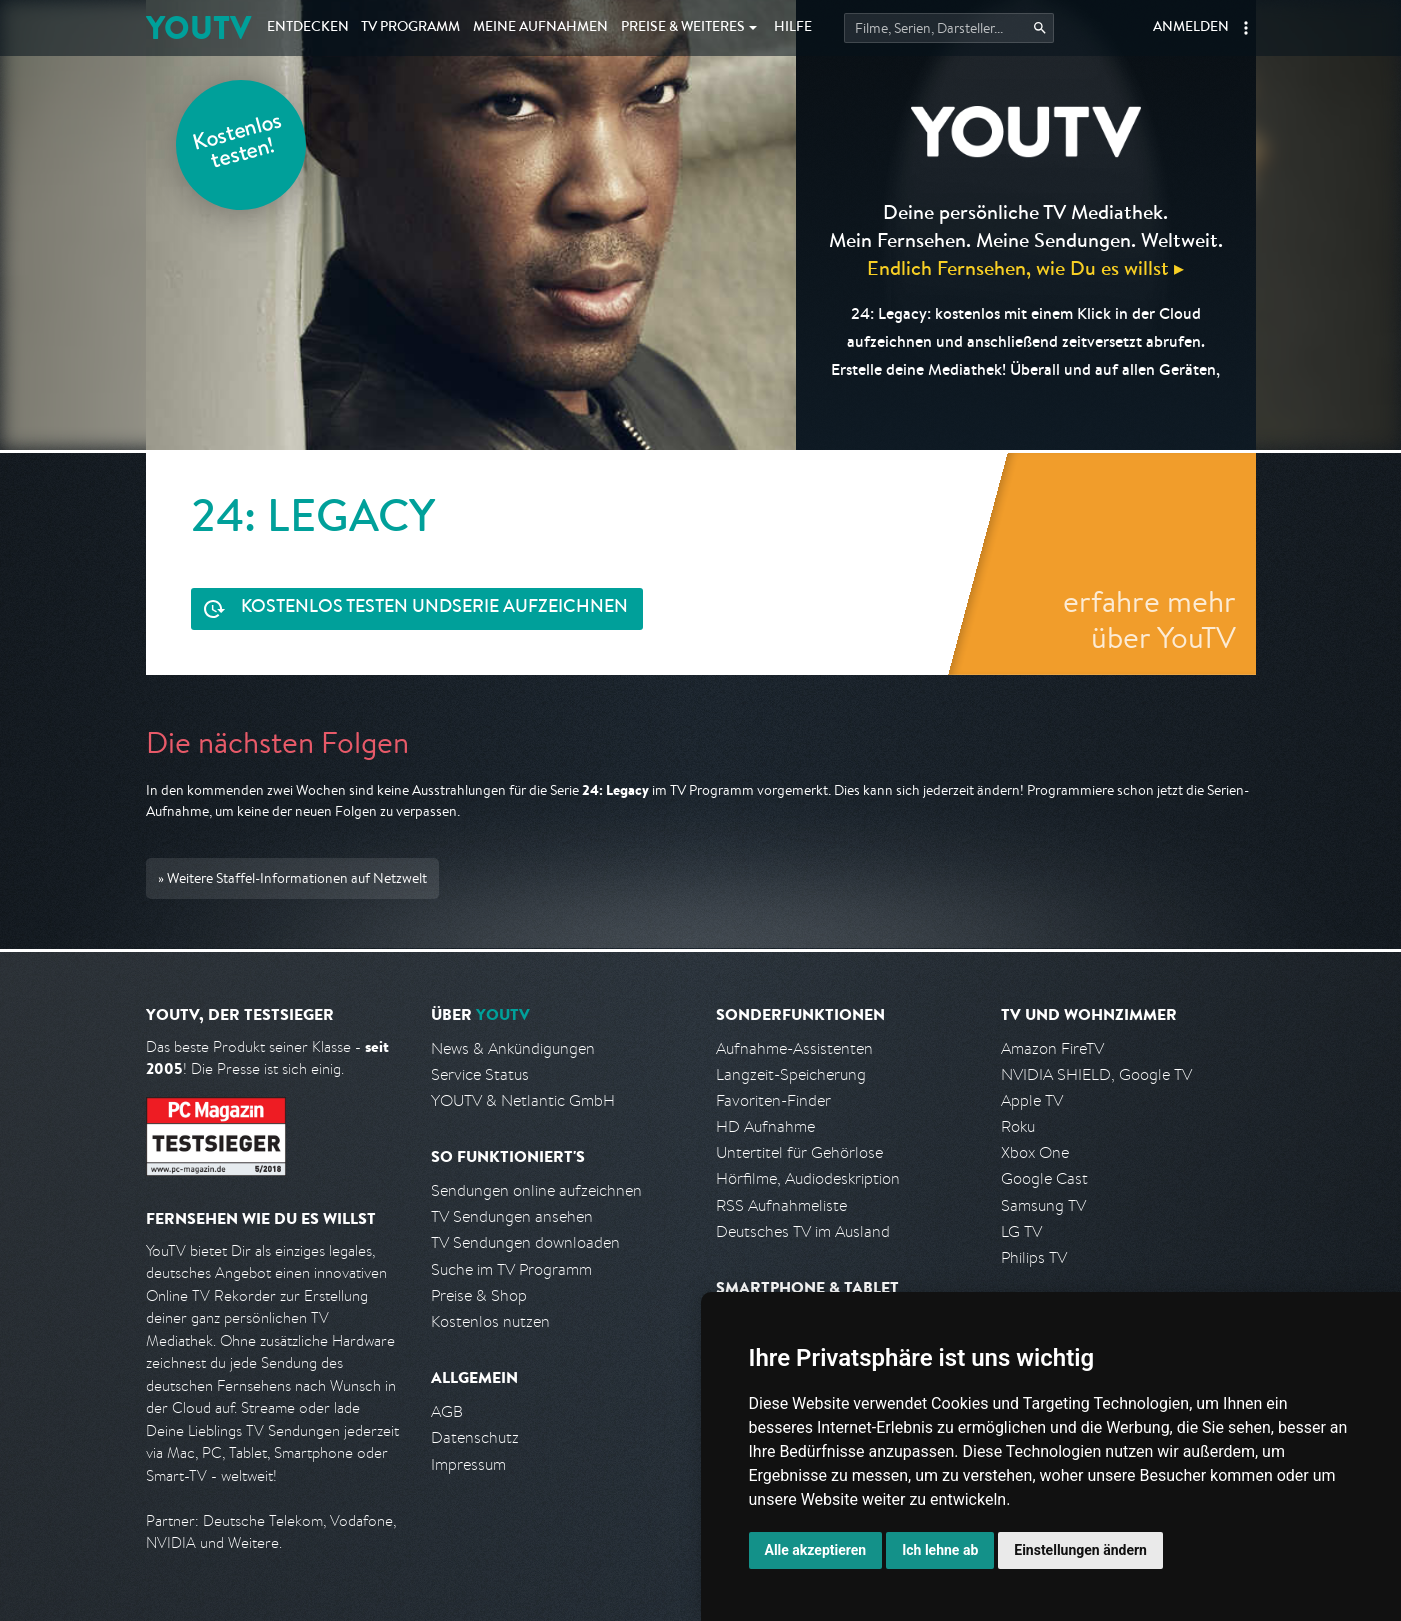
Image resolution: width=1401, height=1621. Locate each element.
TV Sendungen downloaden (525, 1242)
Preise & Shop (479, 1295)
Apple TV (1032, 1100)
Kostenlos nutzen (490, 1321)
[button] (1246, 28)
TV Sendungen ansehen (512, 1216)
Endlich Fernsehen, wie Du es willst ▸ (1025, 267)
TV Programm (410, 28)
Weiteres (683, 28)
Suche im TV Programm (511, 1269)
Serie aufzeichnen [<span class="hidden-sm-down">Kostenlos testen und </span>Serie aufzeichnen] (434, 608)
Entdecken (308, 28)
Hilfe (793, 28)
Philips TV (1034, 1257)
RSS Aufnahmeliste (781, 1205)
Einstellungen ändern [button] (1080, 1550)
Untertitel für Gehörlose (799, 1152)
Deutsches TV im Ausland (803, 1231)
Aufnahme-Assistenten (794, 1048)
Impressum (468, 1464)
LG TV (1021, 1231)
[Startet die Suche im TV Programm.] (949, 28)
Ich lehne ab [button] (940, 1550)
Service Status (480, 1074)
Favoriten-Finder (773, 1100)
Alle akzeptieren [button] (816, 1550)
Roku (1018, 1126)
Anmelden (1191, 28)
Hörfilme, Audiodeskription (808, 1178)
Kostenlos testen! (238, 143)
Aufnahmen (540, 28)
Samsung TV (1043, 1205)
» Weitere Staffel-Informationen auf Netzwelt (292, 878)
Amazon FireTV (1052, 1048)
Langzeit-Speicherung (791, 1074)
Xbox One (1035, 1152)
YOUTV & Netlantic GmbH (523, 1100)
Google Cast (1044, 1178)
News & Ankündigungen (513, 1048)
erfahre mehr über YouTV (1149, 619)
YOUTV (198, 27)
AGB (447, 1411)
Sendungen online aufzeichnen (536, 1190)
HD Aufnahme (765, 1126)
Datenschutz (475, 1437)
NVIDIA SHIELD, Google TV (1096, 1074)
